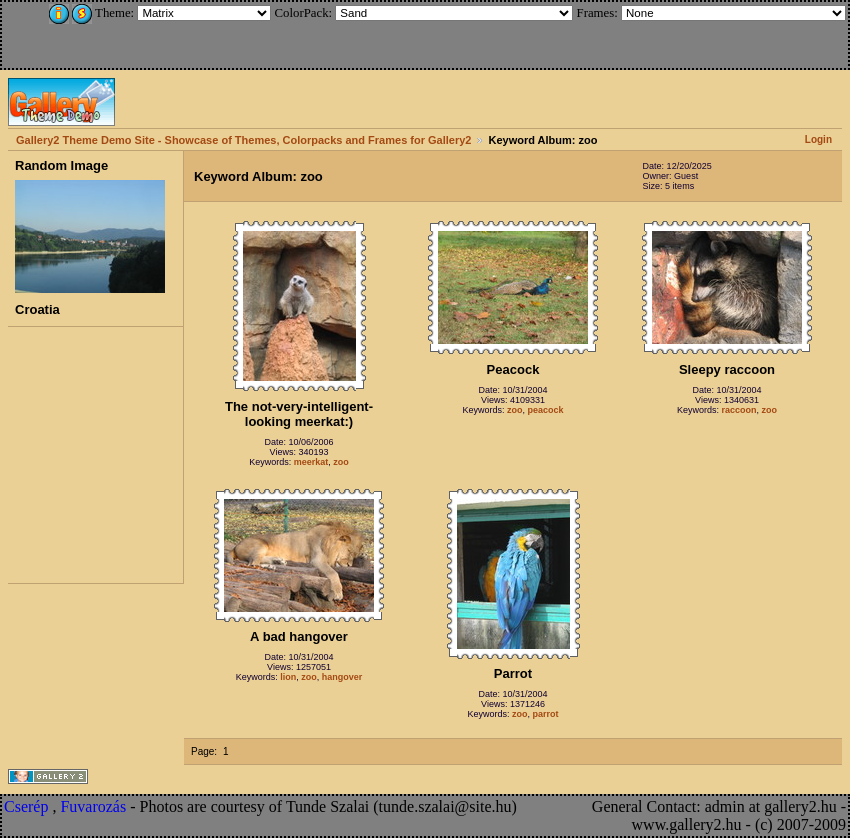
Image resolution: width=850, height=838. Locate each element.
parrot (546, 714)
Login (818, 139)
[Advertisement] (137, 32)
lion (288, 677)
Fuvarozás (93, 806)
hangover (342, 677)
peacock (546, 410)
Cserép (26, 806)
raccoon (739, 410)
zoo (341, 462)
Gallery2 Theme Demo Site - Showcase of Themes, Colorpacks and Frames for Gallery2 (243, 140)
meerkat (311, 462)
